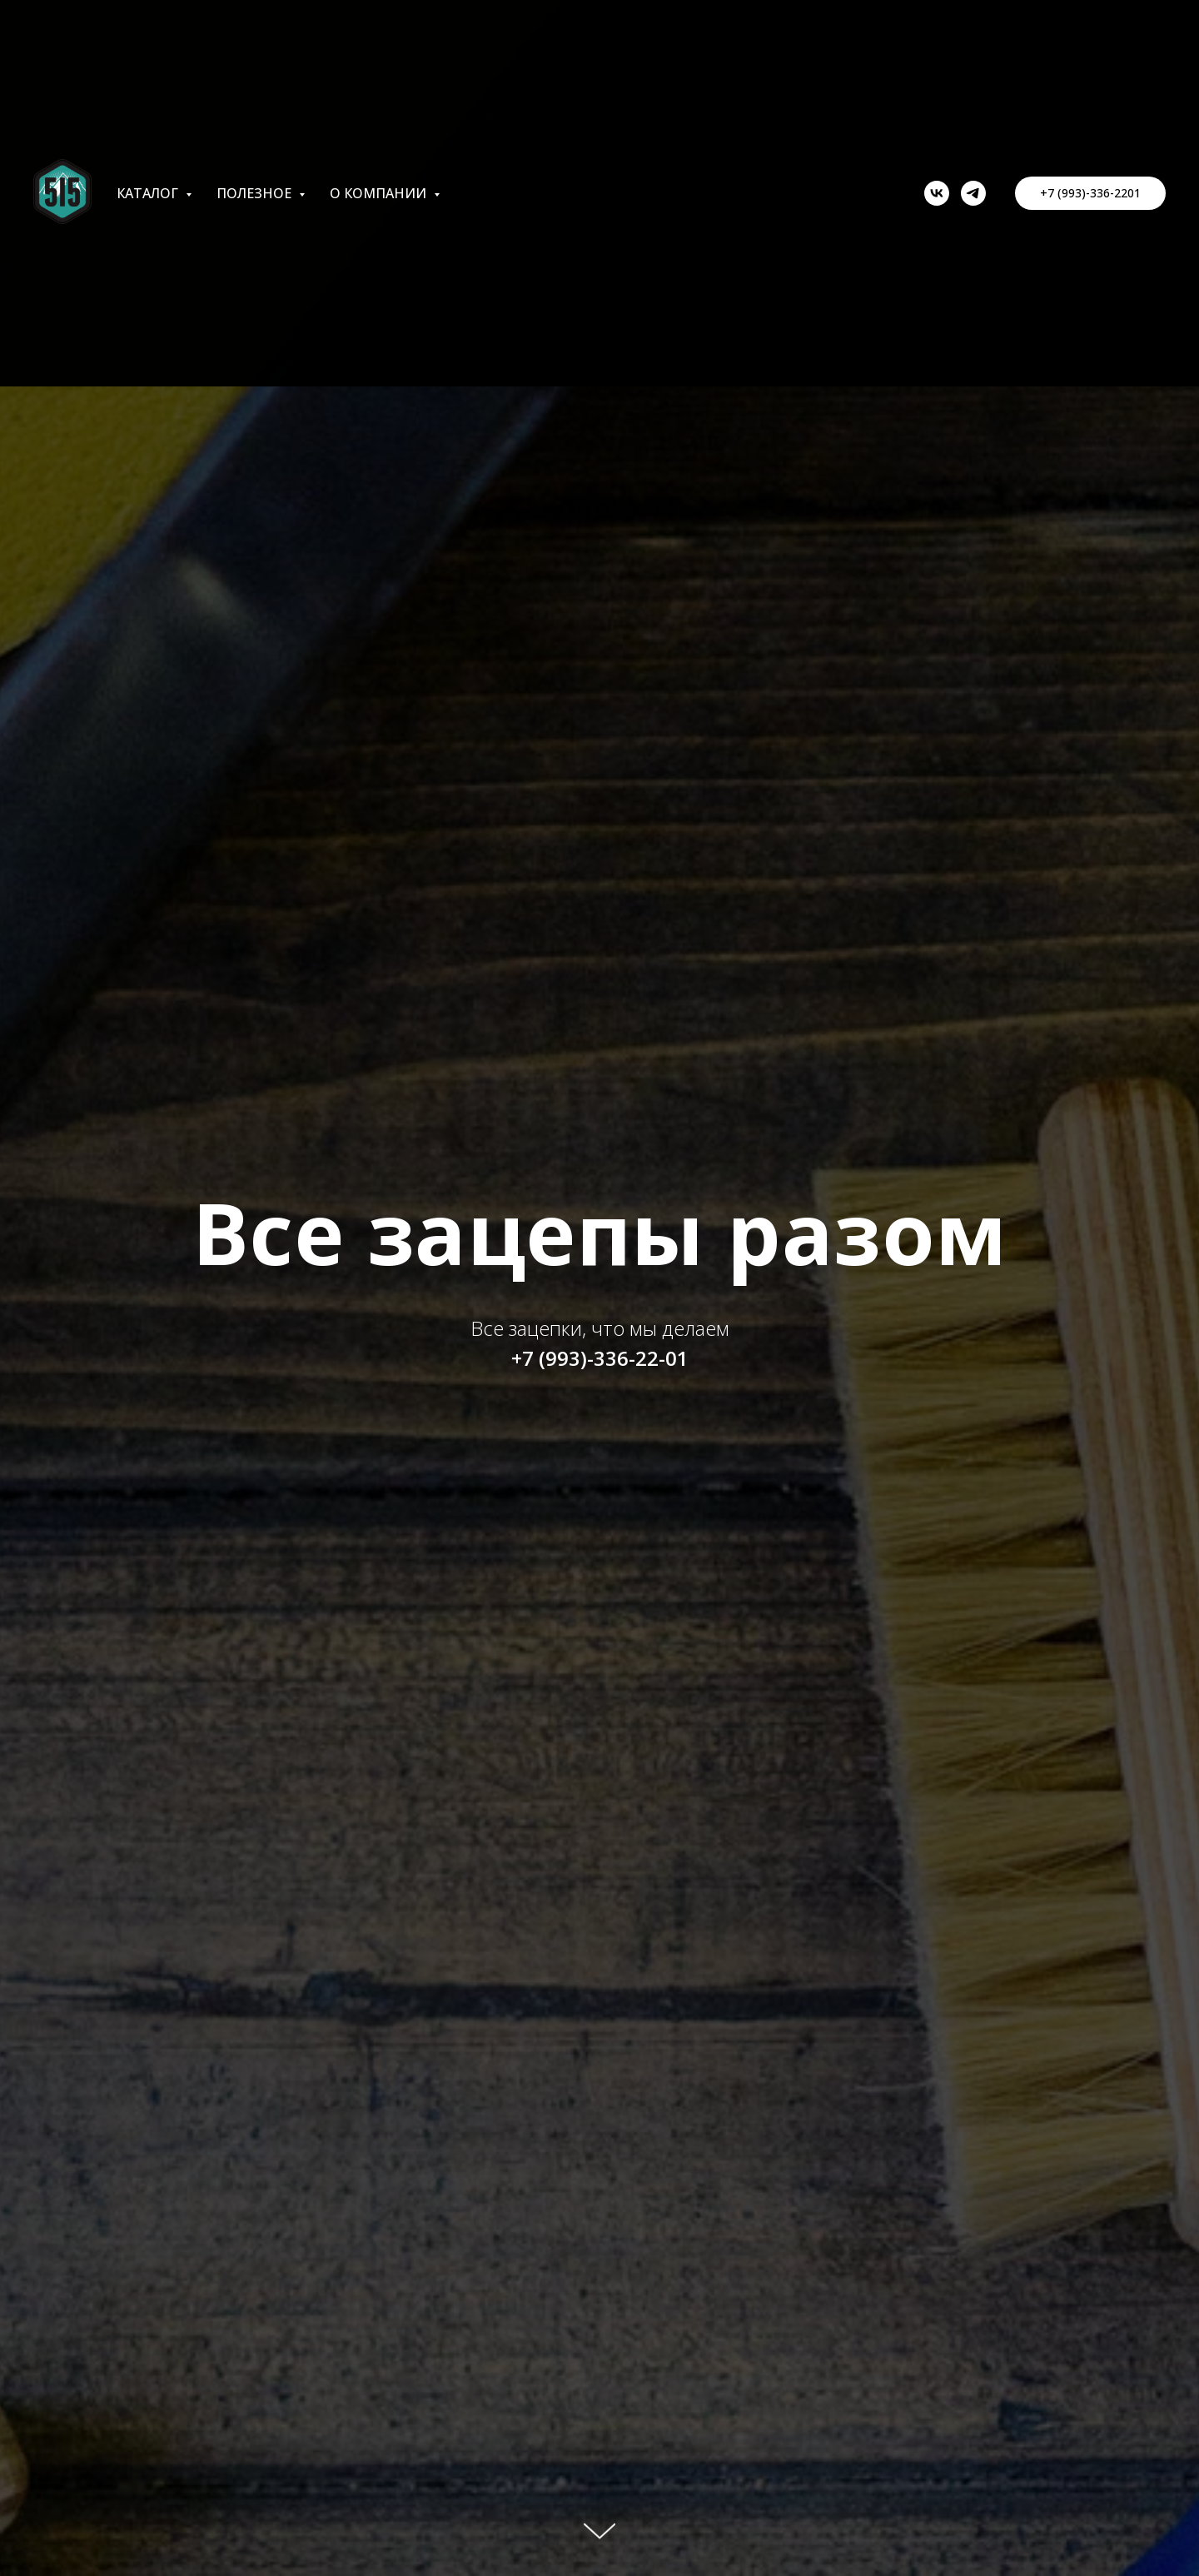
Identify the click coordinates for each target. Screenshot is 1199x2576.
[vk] (936, 193)
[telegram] (973, 193)
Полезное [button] (255, 193)
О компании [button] (380, 193)
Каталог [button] (149, 193)
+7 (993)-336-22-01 (600, 1358)
